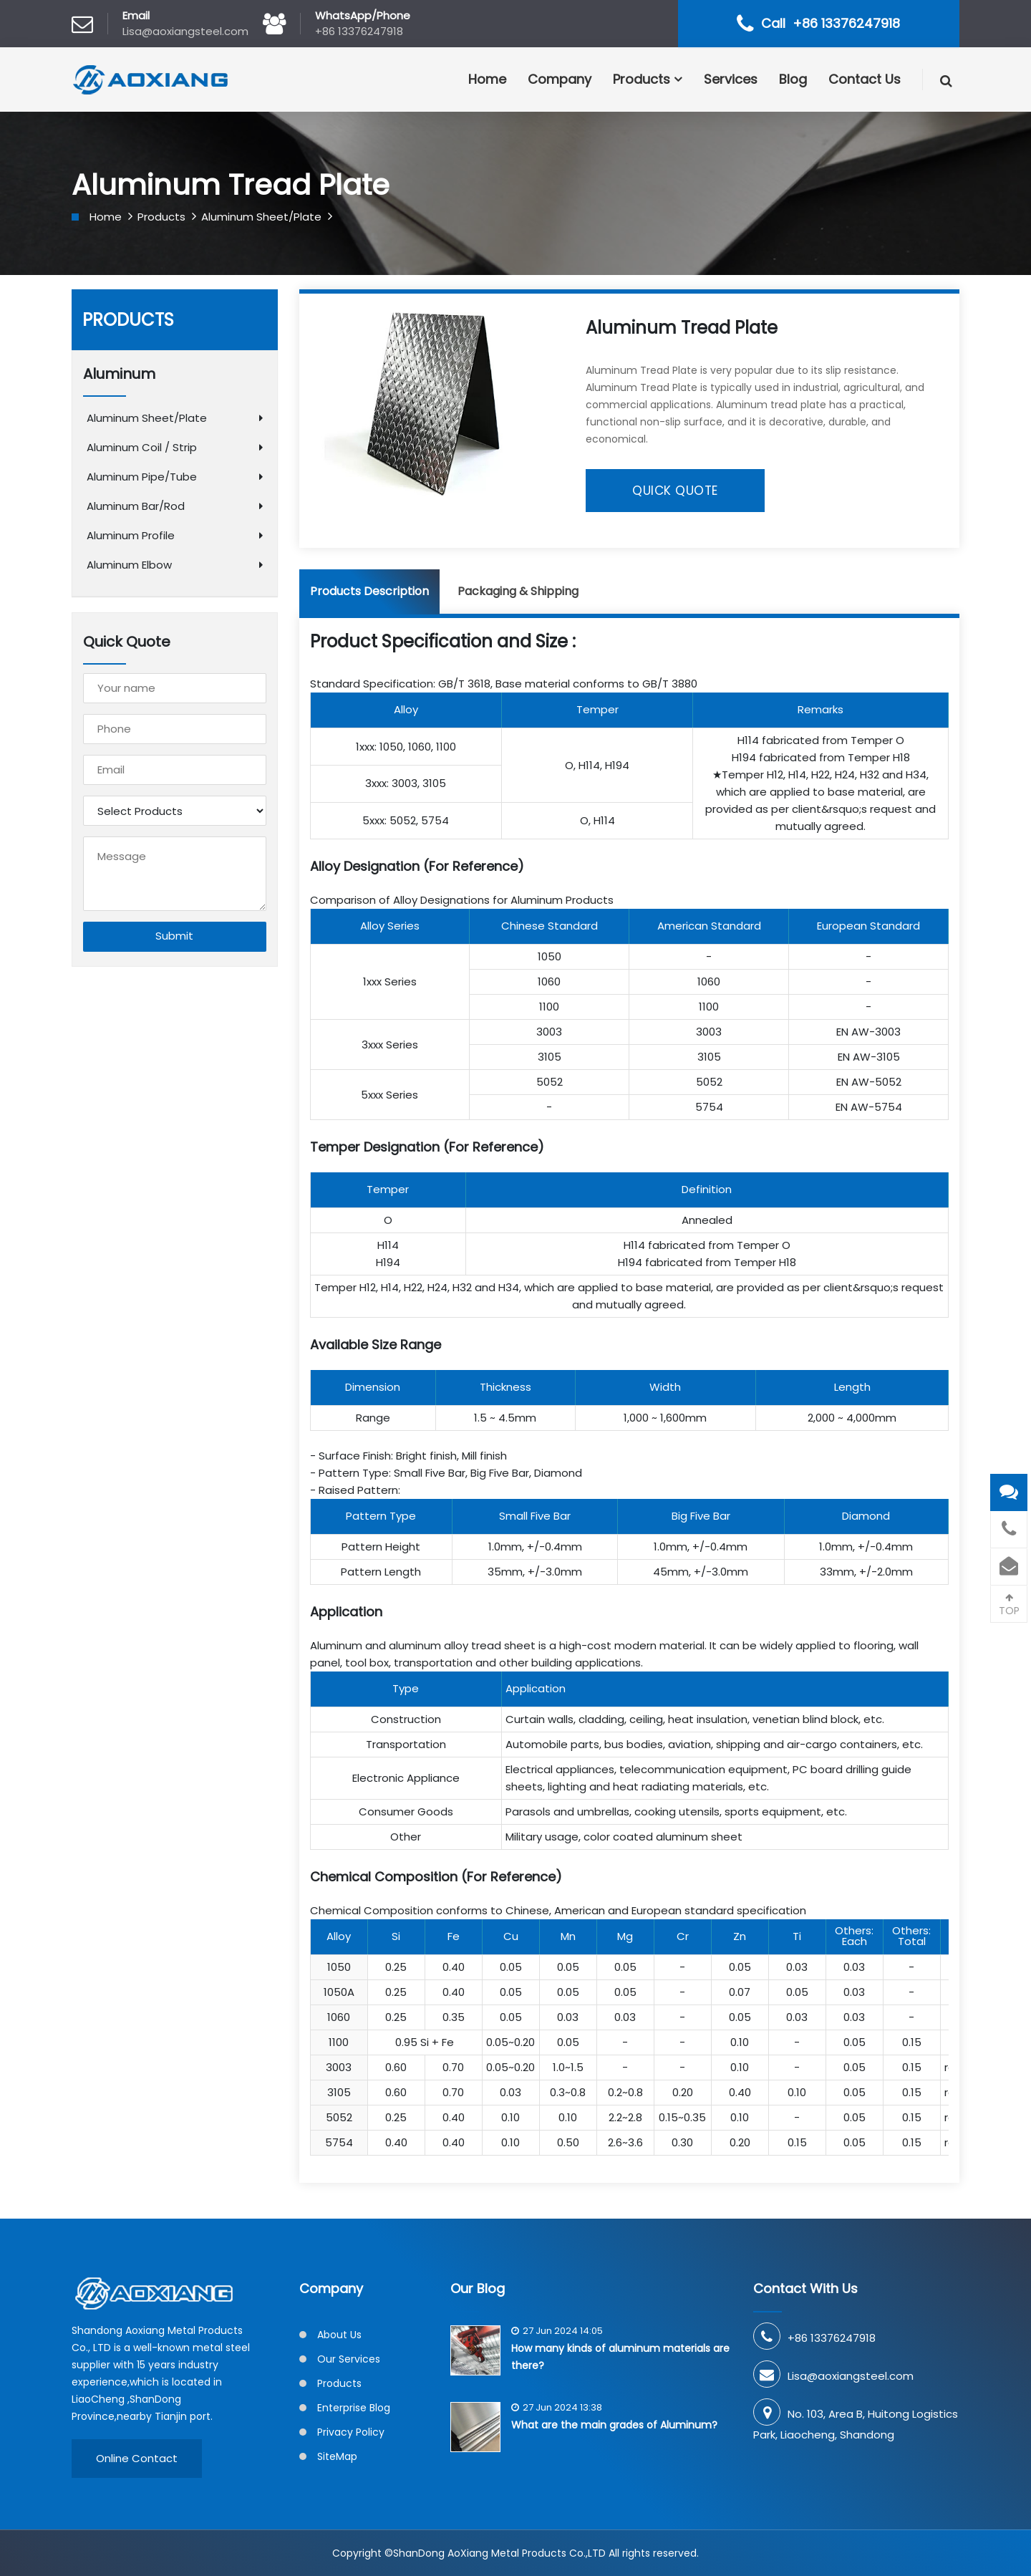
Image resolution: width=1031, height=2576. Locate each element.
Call (830, 23)
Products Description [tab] (369, 591)
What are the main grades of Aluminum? (614, 2425)
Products (641, 79)
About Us (339, 2334)
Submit (174, 937)
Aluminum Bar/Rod (136, 505)
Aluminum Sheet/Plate (261, 216)
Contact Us (864, 79)
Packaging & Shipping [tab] (518, 591)
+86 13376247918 (359, 31)
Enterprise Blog (353, 2408)
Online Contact (137, 2458)
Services (730, 79)
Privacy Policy (350, 2432)
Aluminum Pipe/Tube (142, 476)
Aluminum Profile (131, 535)
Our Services (348, 2359)
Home (487, 79)
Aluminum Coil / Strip (142, 447)
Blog (793, 79)
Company (559, 79)
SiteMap (337, 2456)
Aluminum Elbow (129, 564)
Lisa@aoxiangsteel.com (185, 31)
